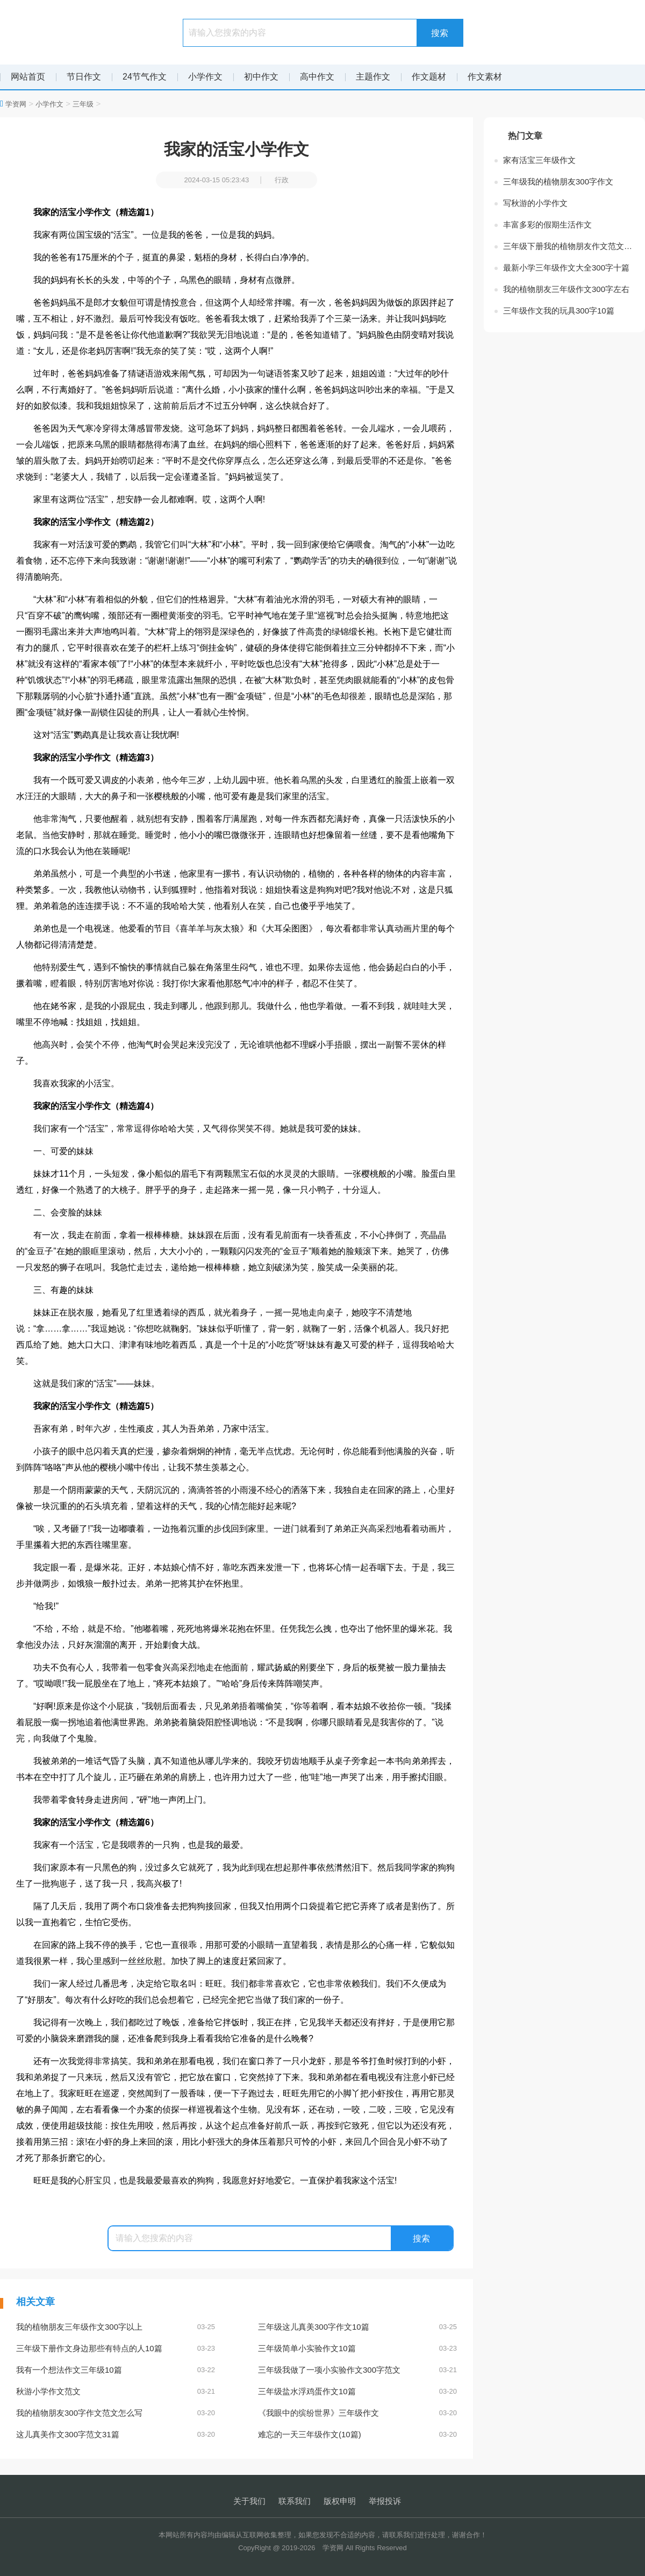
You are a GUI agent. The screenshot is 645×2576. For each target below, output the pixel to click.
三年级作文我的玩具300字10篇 (558, 310)
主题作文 (373, 76)
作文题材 (429, 76)
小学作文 (205, 76)
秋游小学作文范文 (115, 2391)
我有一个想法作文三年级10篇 (115, 2370)
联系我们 (294, 2501)
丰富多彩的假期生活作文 (547, 224)
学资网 (15, 104)
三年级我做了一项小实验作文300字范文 (357, 2370)
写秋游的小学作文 (535, 203)
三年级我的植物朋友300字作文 (558, 181)
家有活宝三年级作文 (539, 160)
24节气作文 (145, 76)
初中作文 (261, 76)
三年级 (83, 104)
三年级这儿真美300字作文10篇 (357, 2327)
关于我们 (249, 2501)
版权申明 (340, 2501)
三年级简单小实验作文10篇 (357, 2348)
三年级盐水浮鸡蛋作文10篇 (357, 2391)
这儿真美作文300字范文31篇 (115, 2434)
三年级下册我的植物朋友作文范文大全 (568, 246)
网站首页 (28, 76)
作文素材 (485, 76)
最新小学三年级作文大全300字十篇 (566, 267)
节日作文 (84, 76)
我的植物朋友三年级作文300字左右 (566, 289)
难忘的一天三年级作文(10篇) (357, 2434)
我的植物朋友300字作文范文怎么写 (115, 2413)
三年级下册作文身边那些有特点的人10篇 (115, 2348)
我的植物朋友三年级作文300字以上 (115, 2327)
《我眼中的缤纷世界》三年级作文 (357, 2413)
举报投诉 (385, 2501)
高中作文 (317, 76)
